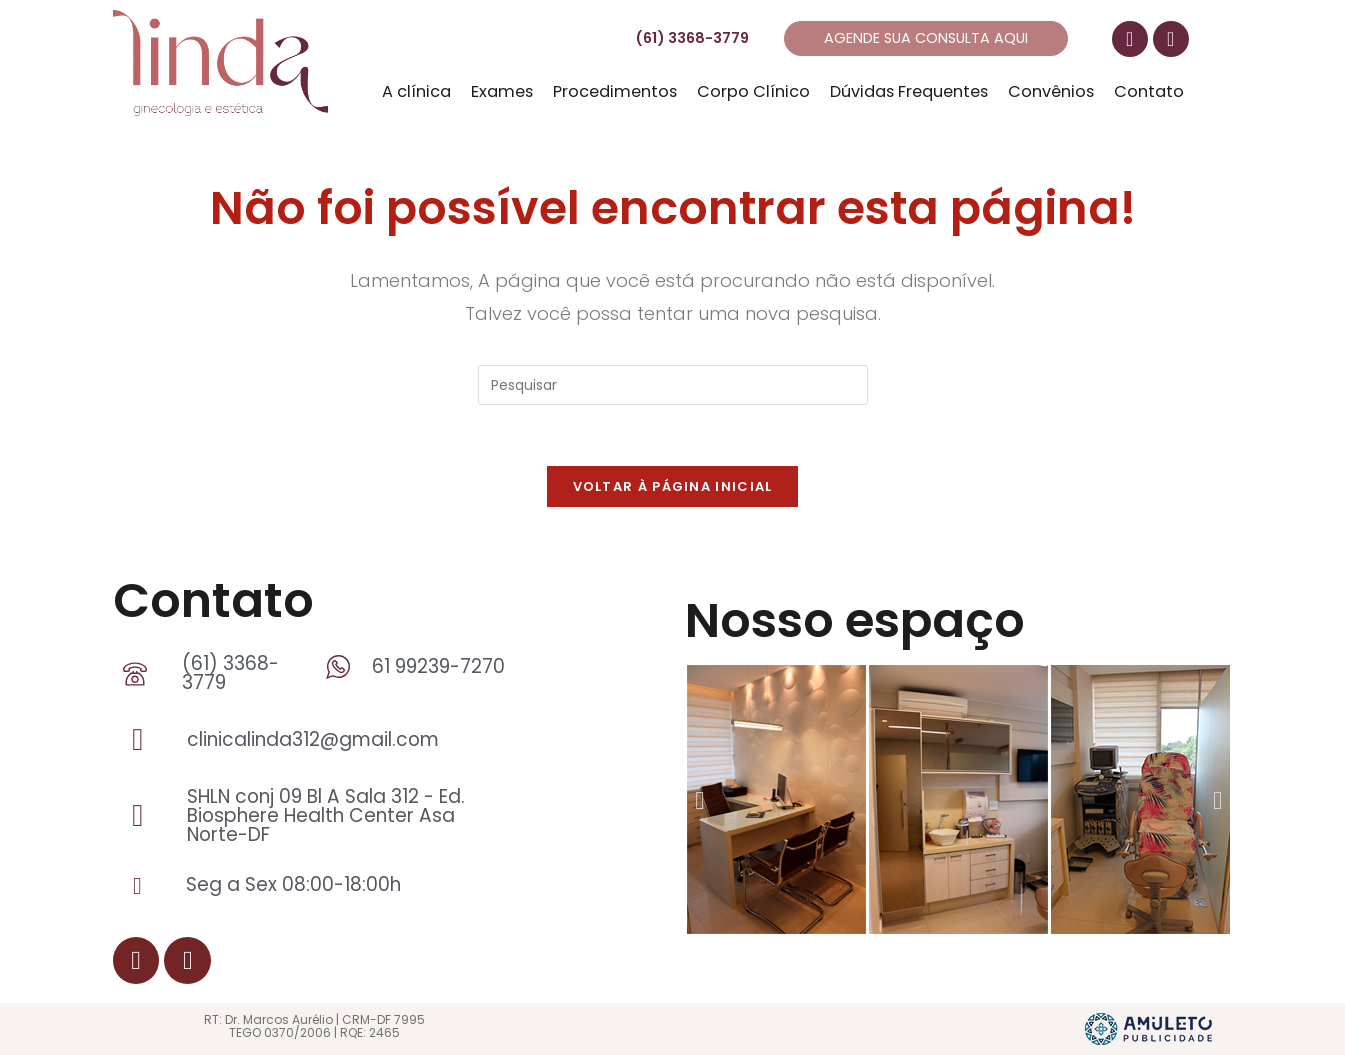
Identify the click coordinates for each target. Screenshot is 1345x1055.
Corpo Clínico (753, 91)
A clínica (416, 91)
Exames (502, 91)
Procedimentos (615, 91)
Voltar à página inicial (673, 486)
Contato (1149, 91)
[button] (699, 799)
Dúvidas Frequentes (909, 91)
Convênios (1051, 91)
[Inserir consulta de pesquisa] (673, 385)
